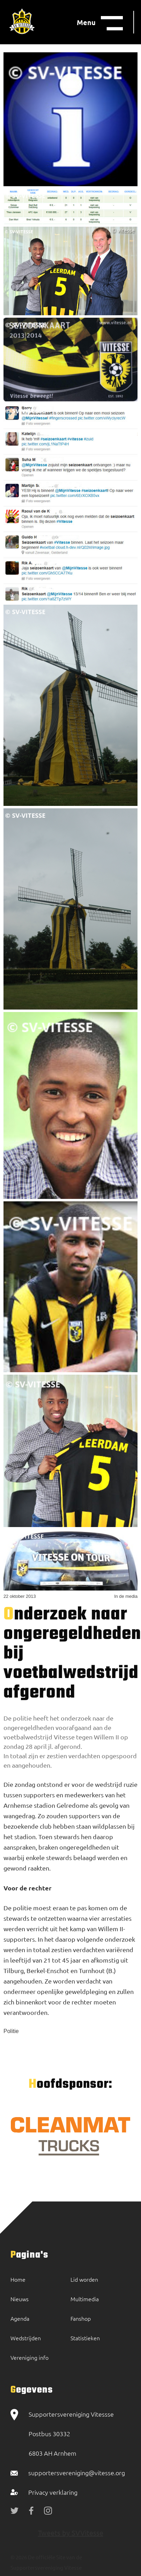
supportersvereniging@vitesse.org (76, 2473)
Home (17, 2279)
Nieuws (19, 2299)
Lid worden (84, 2279)
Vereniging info (29, 2357)
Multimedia (84, 2299)
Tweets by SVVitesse (70, 2532)
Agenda (19, 2318)
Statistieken (85, 2338)
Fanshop (80, 2318)
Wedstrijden (25, 2338)
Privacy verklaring (52, 2492)
